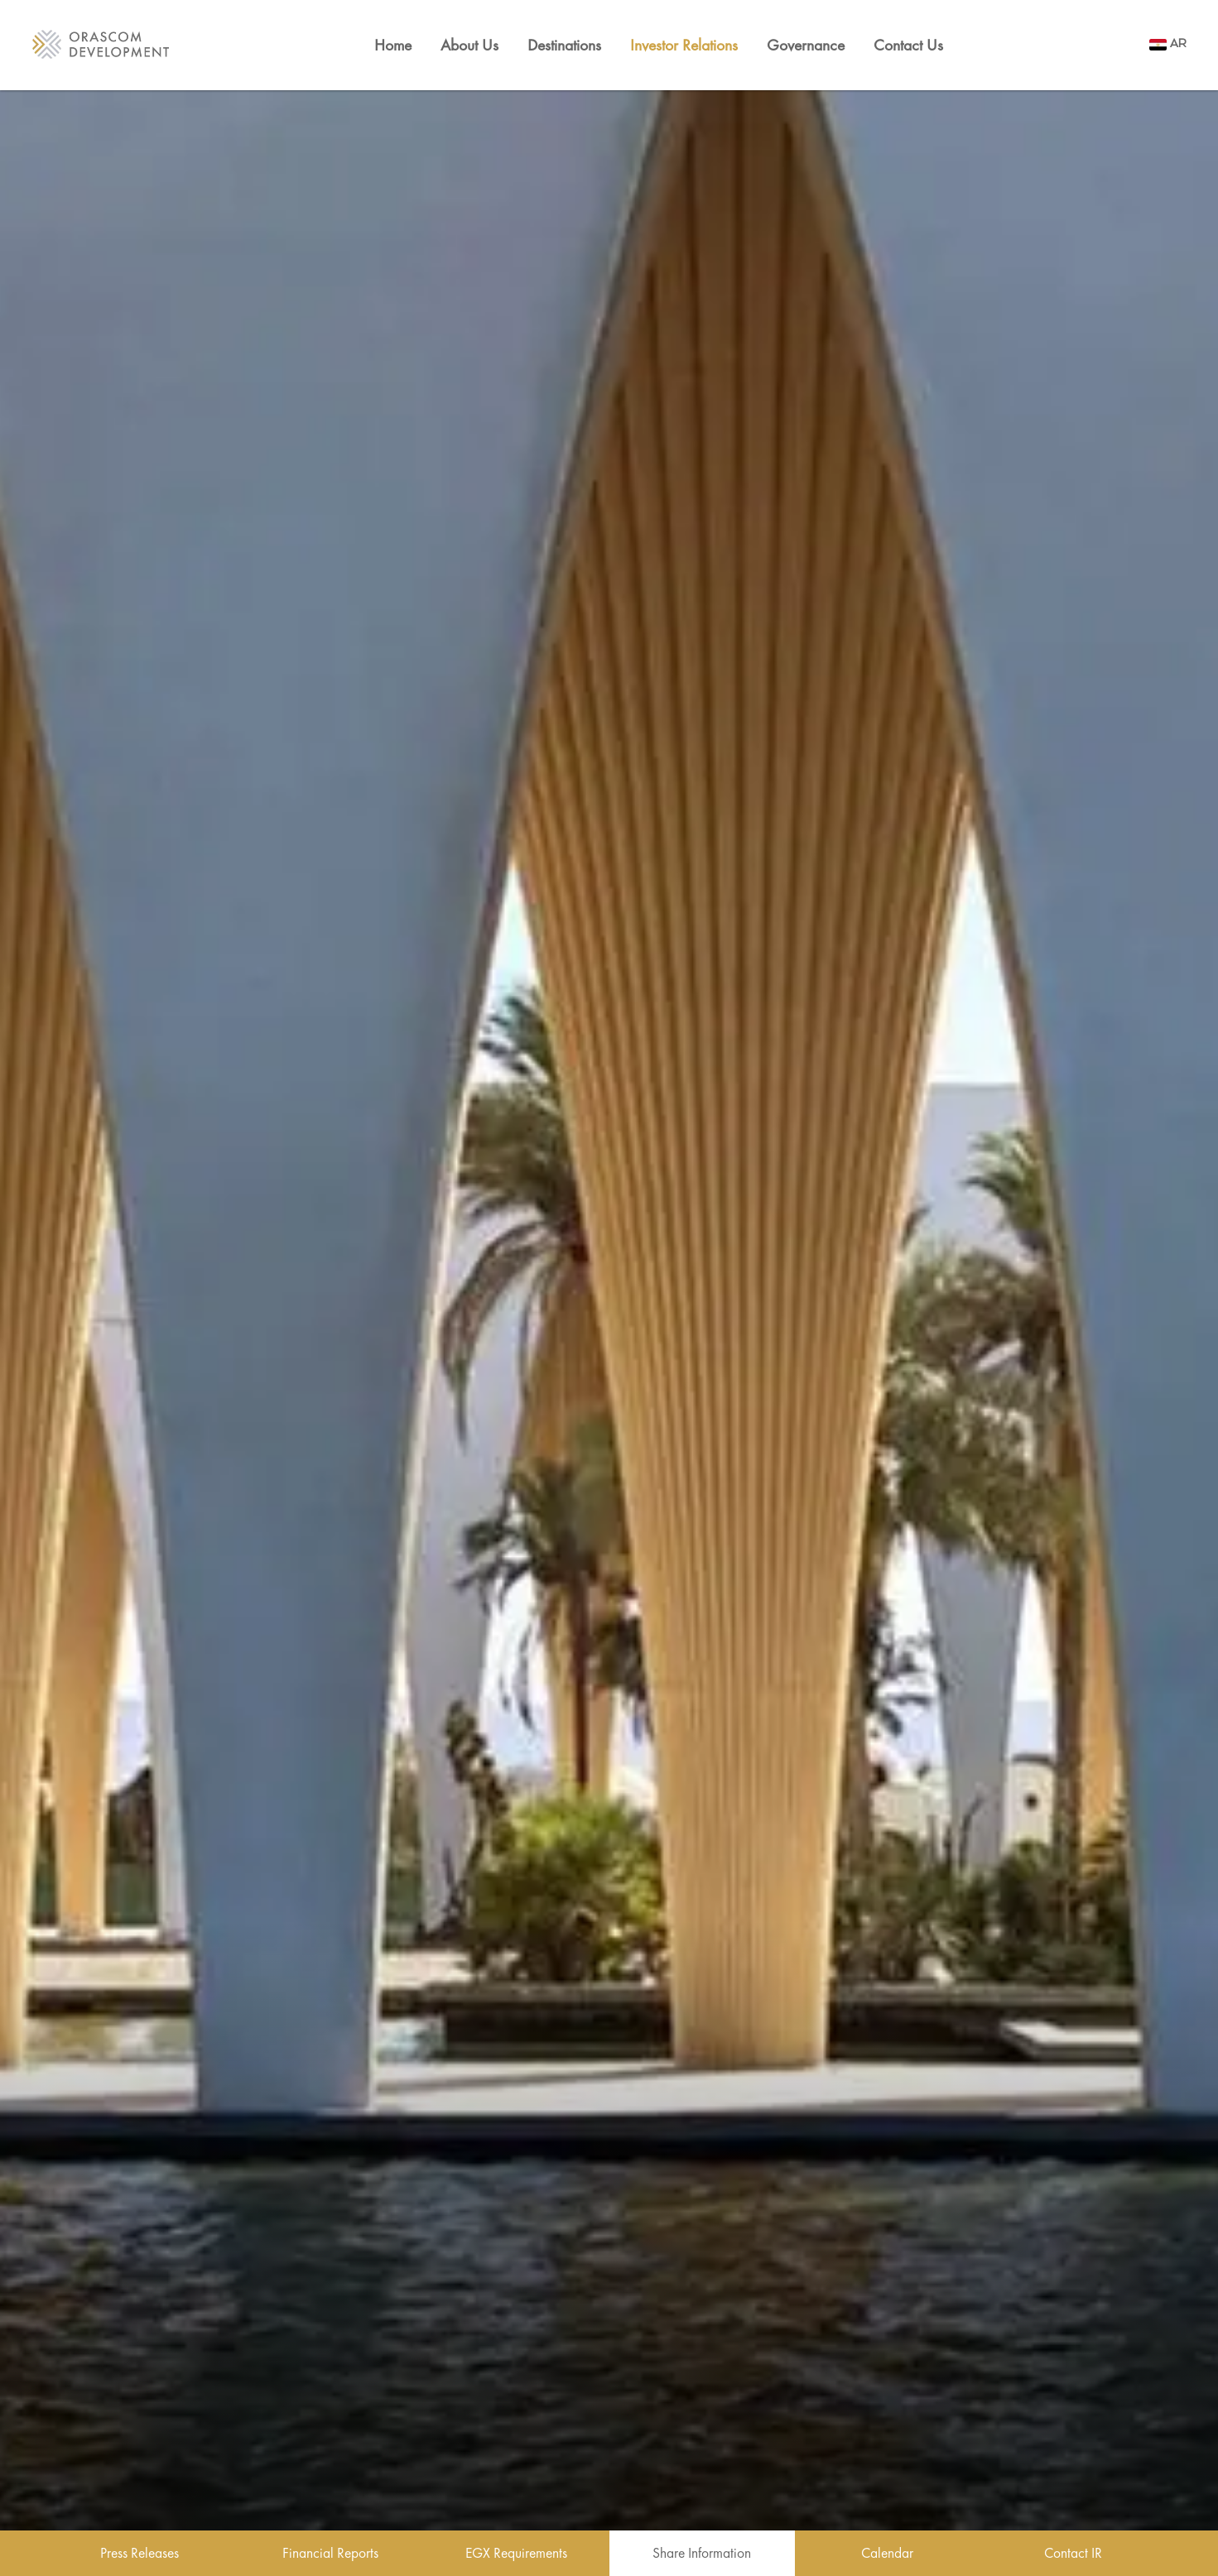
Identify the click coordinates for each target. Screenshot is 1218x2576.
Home (393, 45)
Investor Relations (684, 45)
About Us (469, 45)
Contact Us (908, 45)
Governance (806, 45)
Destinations (564, 45)
